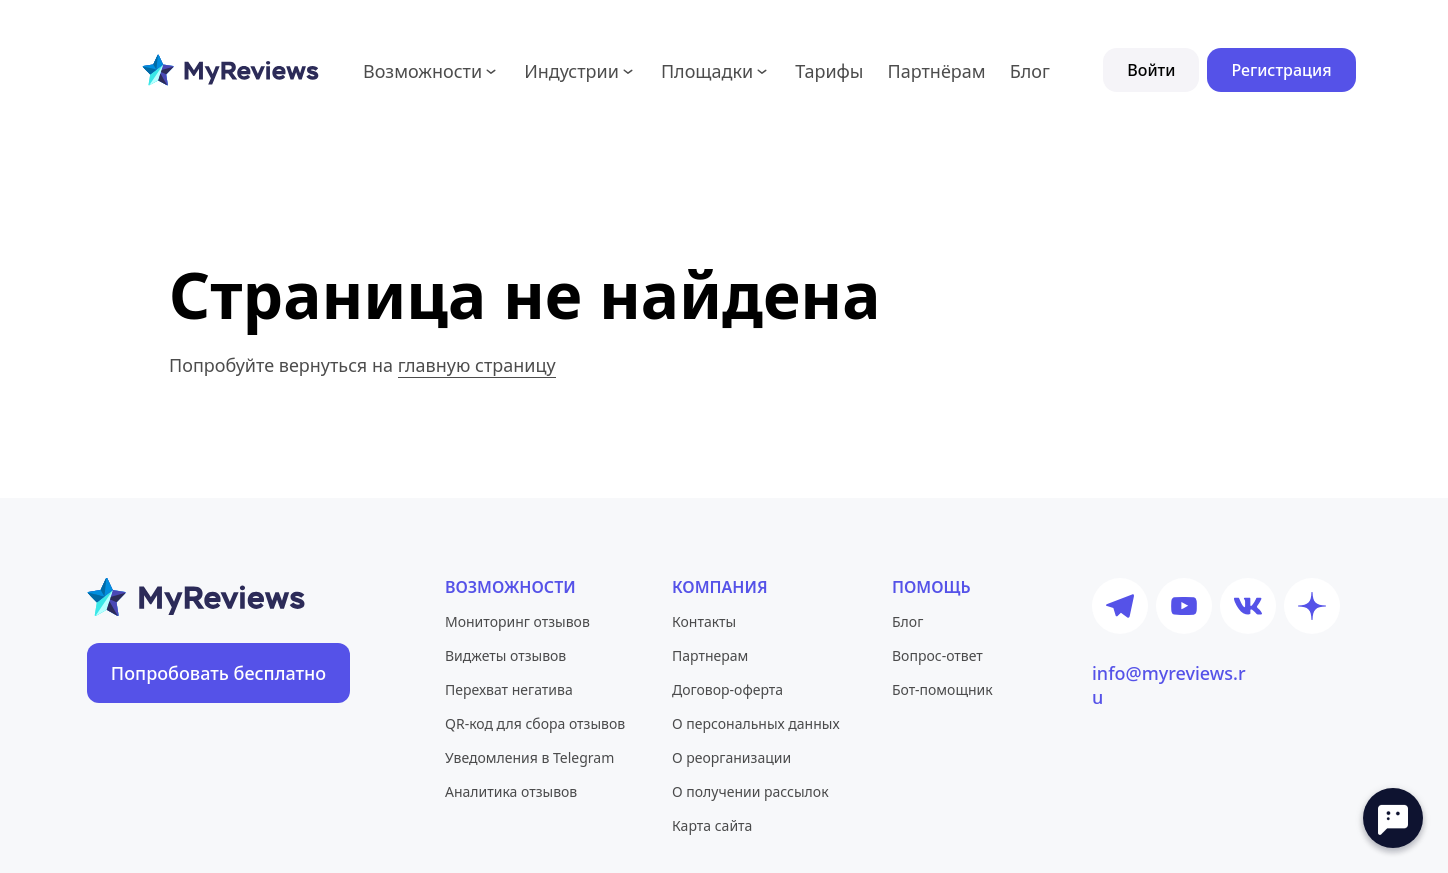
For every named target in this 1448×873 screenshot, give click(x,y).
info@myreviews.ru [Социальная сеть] (1169, 673)
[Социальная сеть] (960, 587)
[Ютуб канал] (1184, 606)
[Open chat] (1393, 818)
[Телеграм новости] (1120, 606)
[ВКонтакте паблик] (1248, 606)
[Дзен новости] (1312, 606)
